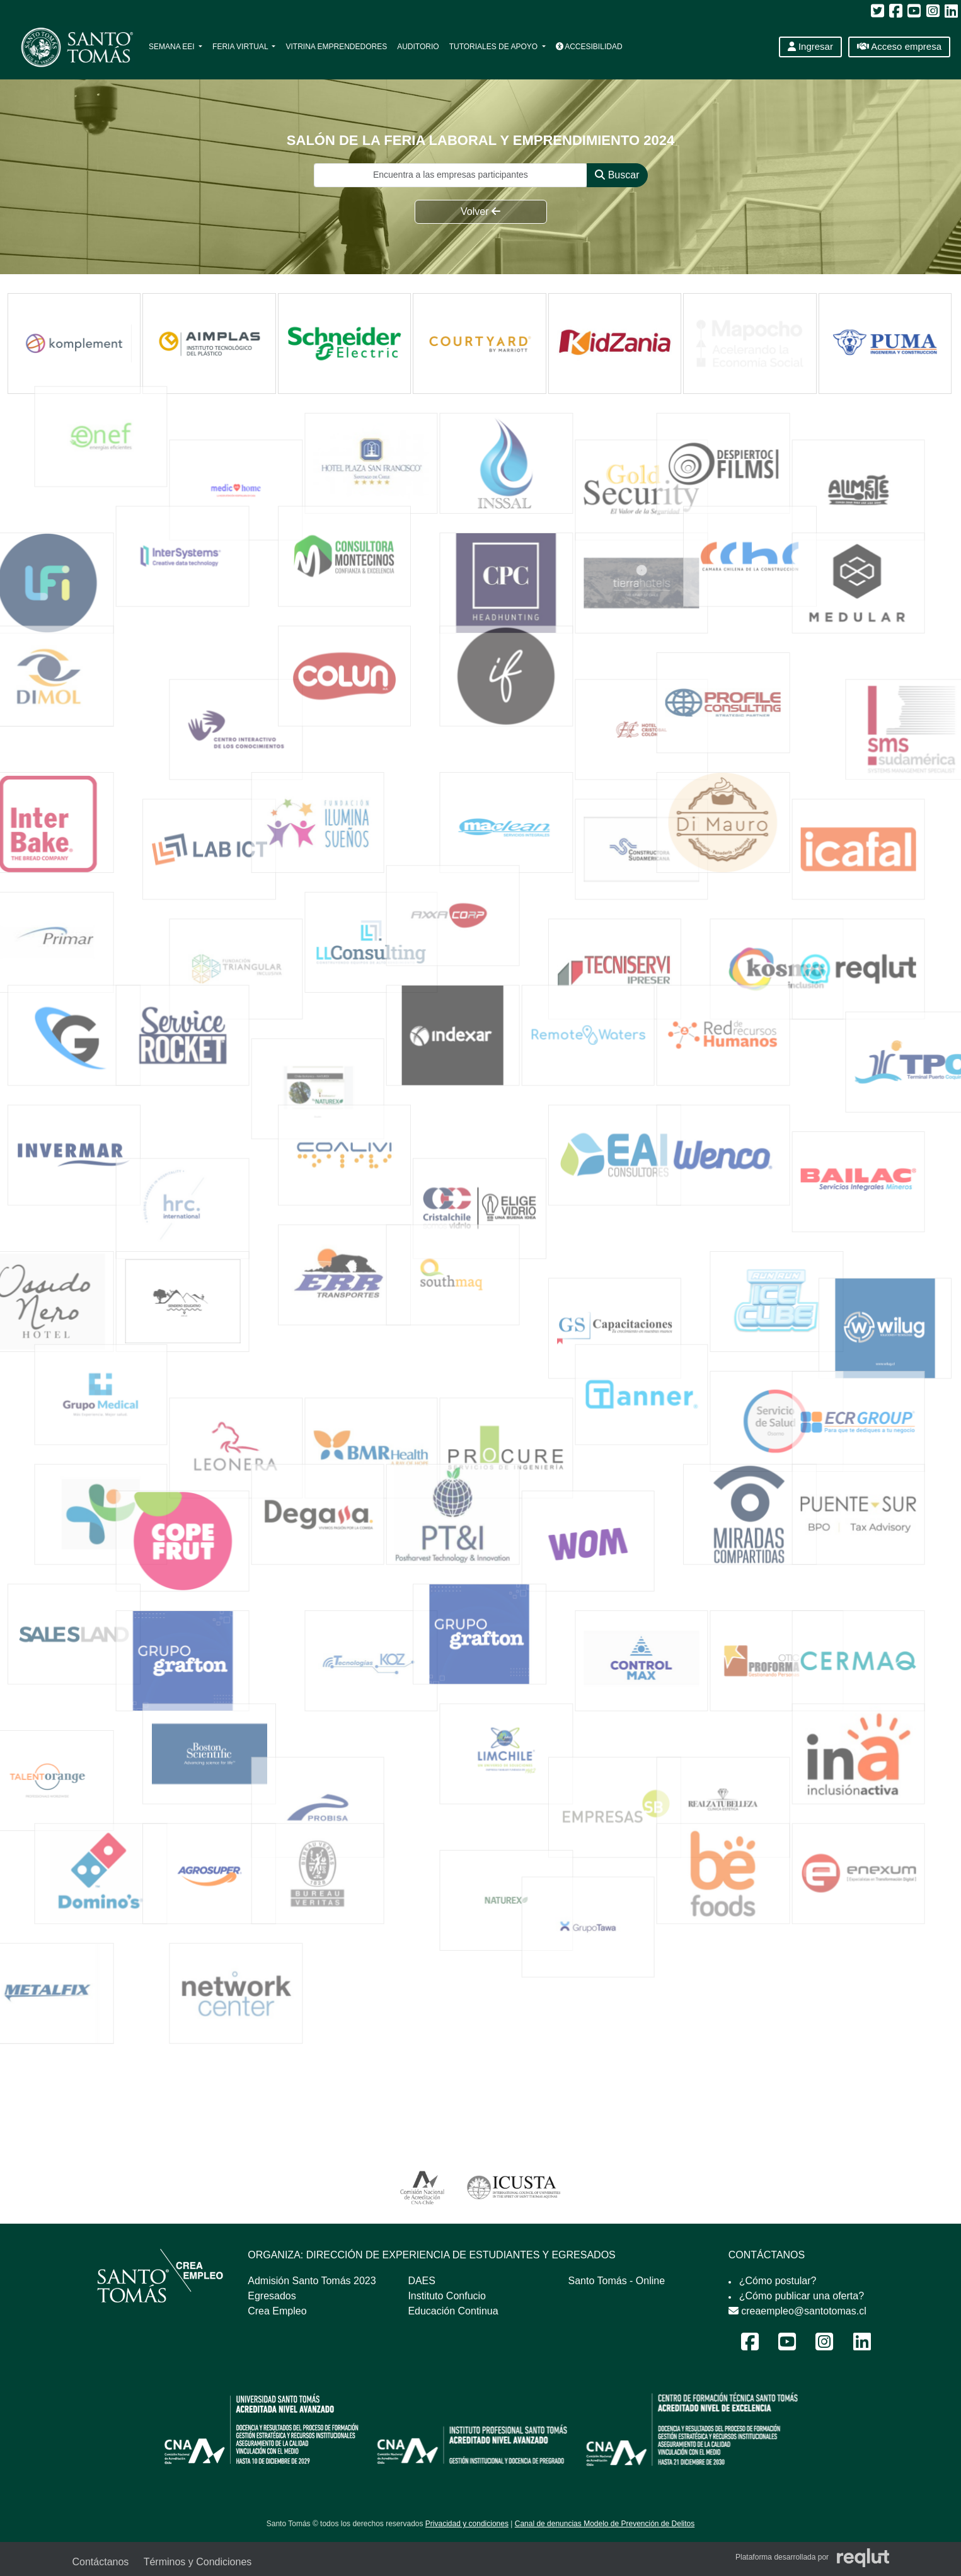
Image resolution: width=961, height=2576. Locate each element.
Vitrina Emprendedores (336, 46)
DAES (421, 2280)
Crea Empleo (277, 2311)
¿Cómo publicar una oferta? (801, 2295)
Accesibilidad (589, 46)
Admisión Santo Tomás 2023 (312, 2280)
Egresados (272, 2295)
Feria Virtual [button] (241, 46)
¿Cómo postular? (778, 2280)
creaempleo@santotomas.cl (797, 2311)
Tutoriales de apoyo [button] (494, 46)
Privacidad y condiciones (467, 2523)
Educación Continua (453, 2311)
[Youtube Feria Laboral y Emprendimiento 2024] (787, 2345)
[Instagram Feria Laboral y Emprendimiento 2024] (824, 2345)
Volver (480, 211)
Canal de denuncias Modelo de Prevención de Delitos (605, 2523)
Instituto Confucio (447, 2295)
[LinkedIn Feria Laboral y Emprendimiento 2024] (862, 2345)
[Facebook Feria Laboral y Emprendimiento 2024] (750, 2345)
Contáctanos (100, 2561)
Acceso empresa (899, 46)
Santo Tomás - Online (616, 2280)
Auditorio (418, 46)
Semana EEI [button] (173, 46)
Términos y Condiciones (198, 2561)
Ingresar (810, 46)
